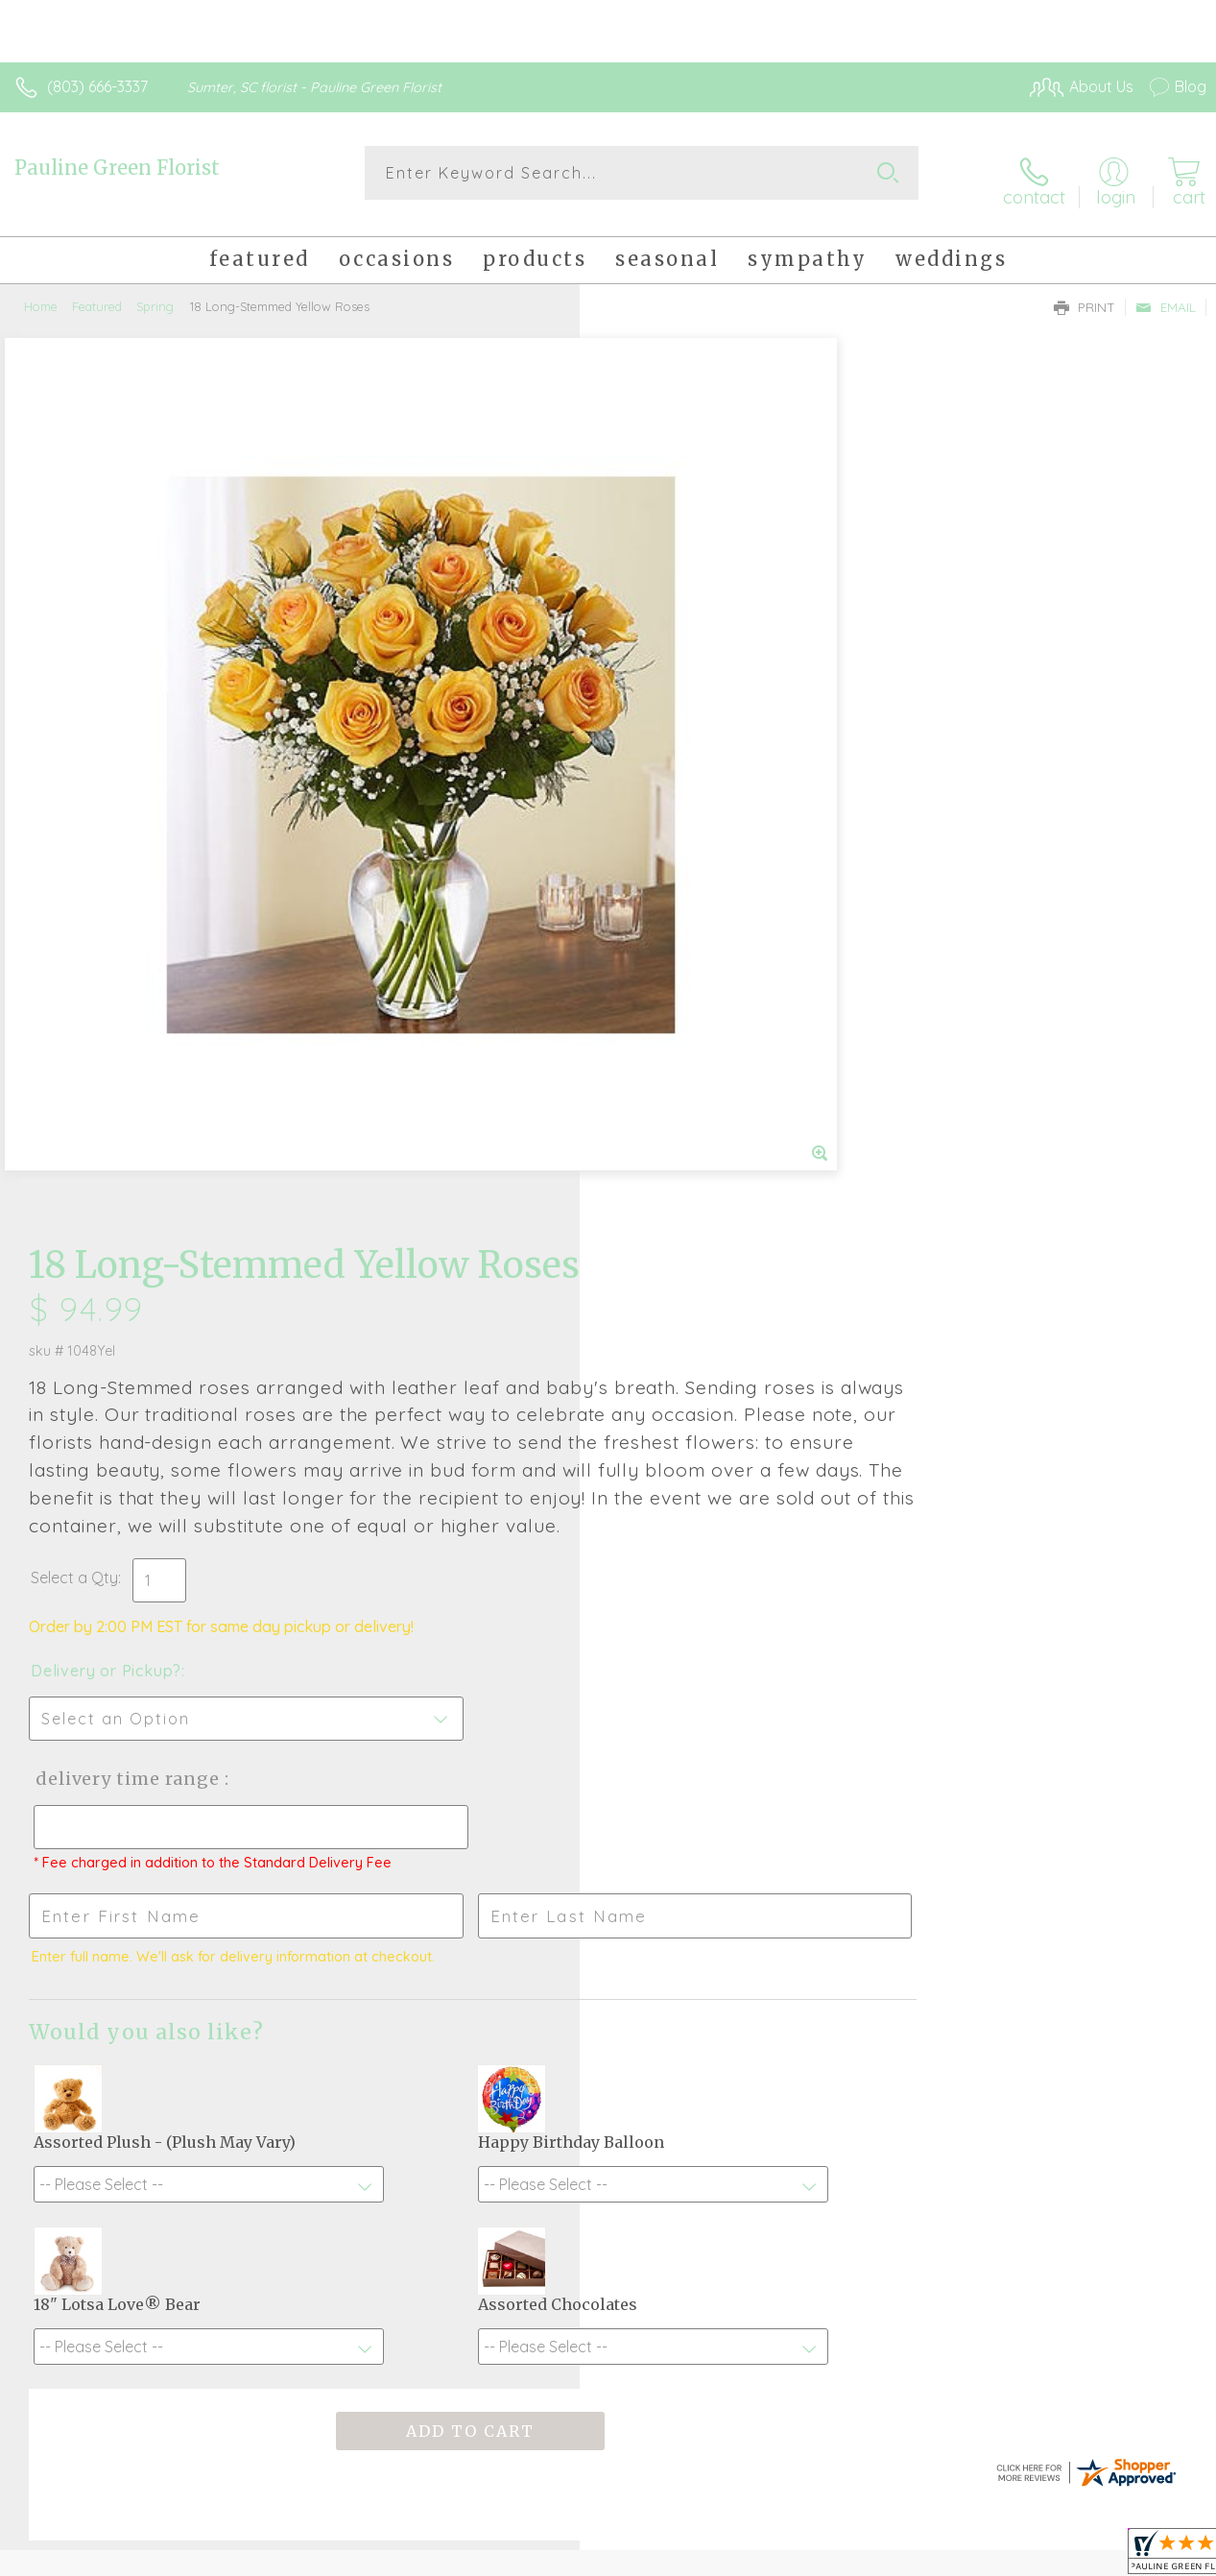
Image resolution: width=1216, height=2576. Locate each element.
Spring (155, 293)
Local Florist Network (1017, 2556)
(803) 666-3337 (97, 86)
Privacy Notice (880, 2556)
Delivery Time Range (704, 938)
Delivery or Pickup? (685, 830)
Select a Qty (654, 737)
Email (1165, 293)
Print (1084, 293)
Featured (97, 293)
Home (41, 293)
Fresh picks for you (608, 1984)
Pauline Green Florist (117, 168)
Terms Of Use (767, 2556)
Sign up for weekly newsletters (608, 2090)
